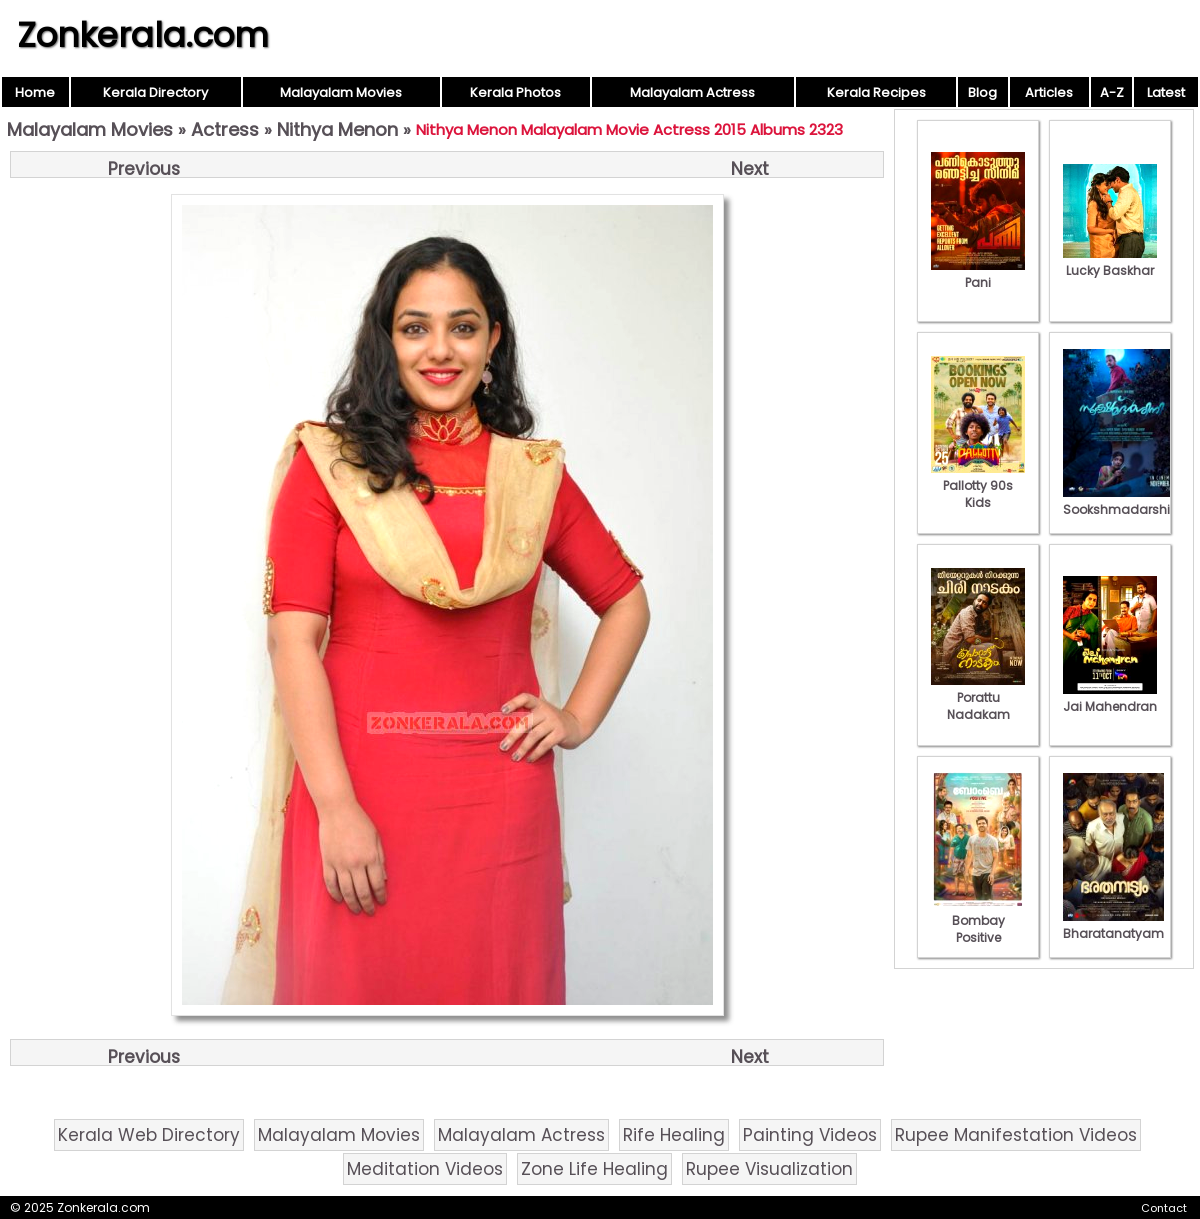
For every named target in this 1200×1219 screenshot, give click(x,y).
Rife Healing (674, 1135)
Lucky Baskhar (1110, 262)
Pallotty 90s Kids (978, 485)
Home (35, 92)
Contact (1164, 1208)
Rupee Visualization (769, 1169)
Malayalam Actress (692, 92)
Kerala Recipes (876, 92)
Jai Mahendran (1110, 698)
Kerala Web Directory (149, 1135)
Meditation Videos (425, 1169)
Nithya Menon (337, 129)
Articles (1049, 92)
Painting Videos (810, 1135)
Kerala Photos (515, 92)
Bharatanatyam (1113, 925)
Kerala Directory (155, 92)
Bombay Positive (978, 920)
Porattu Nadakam (978, 697)
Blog (982, 92)
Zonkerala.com (143, 35)
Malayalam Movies (341, 92)
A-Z (1112, 92)
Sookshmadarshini (1122, 501)
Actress (225, 129)
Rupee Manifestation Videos (1016, 1135)
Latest (1166, 92)
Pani (978, 274)
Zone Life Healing (594, 1169)
